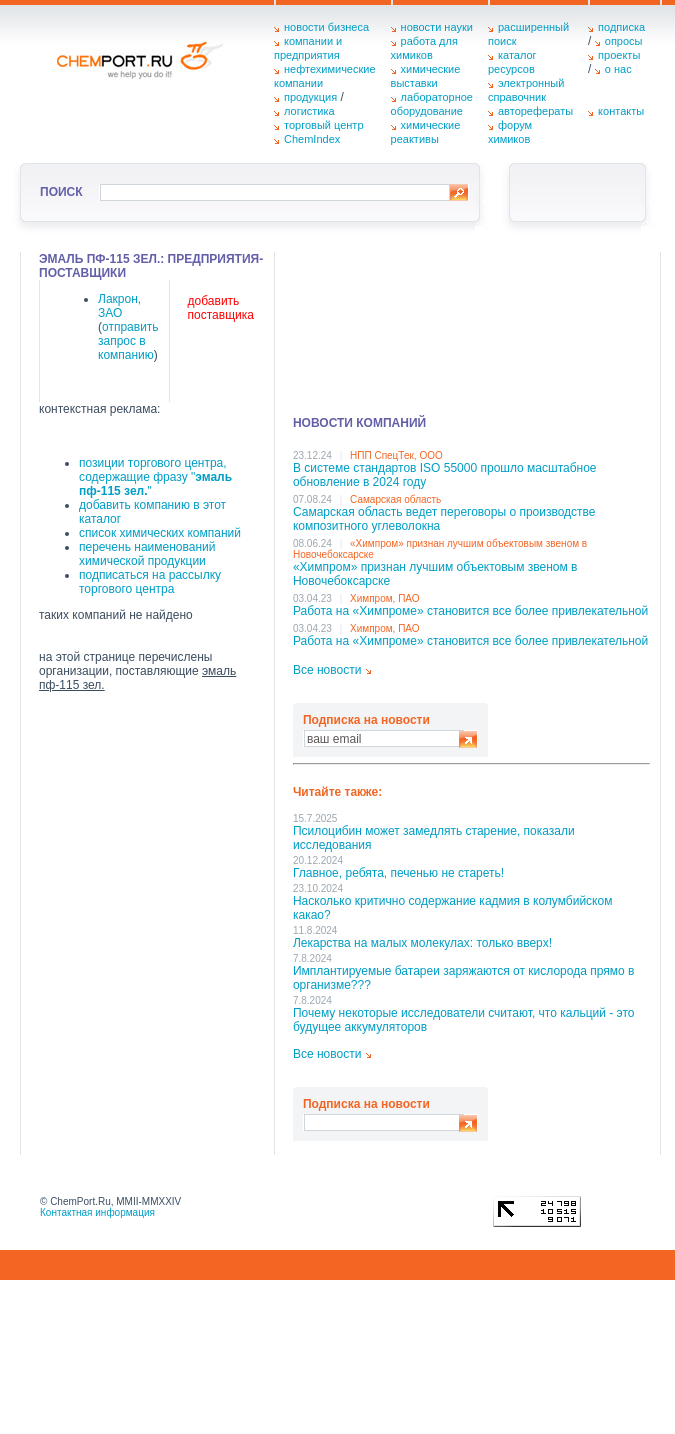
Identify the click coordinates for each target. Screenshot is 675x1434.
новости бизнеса (326, 27)
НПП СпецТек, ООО (396, 455)
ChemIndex (312, 139)
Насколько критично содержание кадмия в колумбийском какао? (452, 908)
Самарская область (395, 499)
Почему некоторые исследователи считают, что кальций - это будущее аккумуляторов (464, 1020)
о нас (618, 69)
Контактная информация (97, 1212)
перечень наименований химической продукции (147, 554)
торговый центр (324, 125)
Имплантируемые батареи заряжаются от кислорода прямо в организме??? (463, 978)
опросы (624, 41)
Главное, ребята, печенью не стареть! (398, 873)
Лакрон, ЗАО (119, 306)
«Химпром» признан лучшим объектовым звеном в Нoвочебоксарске (435, 574)
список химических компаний (160, 533)
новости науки (437, 27)
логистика (309, 111)
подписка (621, 27)
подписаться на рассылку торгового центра (150, 582)
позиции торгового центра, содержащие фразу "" (155, 477)
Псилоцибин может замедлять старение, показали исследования (434, 838)
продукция (310, 97)
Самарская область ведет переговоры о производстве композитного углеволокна (444, 519)
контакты (621, 111)
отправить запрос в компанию (128, 341)
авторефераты (535, 111)
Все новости (327, 670)
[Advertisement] (390, 327)
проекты (619, 55)
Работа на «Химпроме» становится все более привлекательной (470, 611)
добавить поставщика (221, 308)
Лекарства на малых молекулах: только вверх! (422, 943)
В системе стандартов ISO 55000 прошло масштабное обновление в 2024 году (445, 475)
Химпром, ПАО (385, 598)
